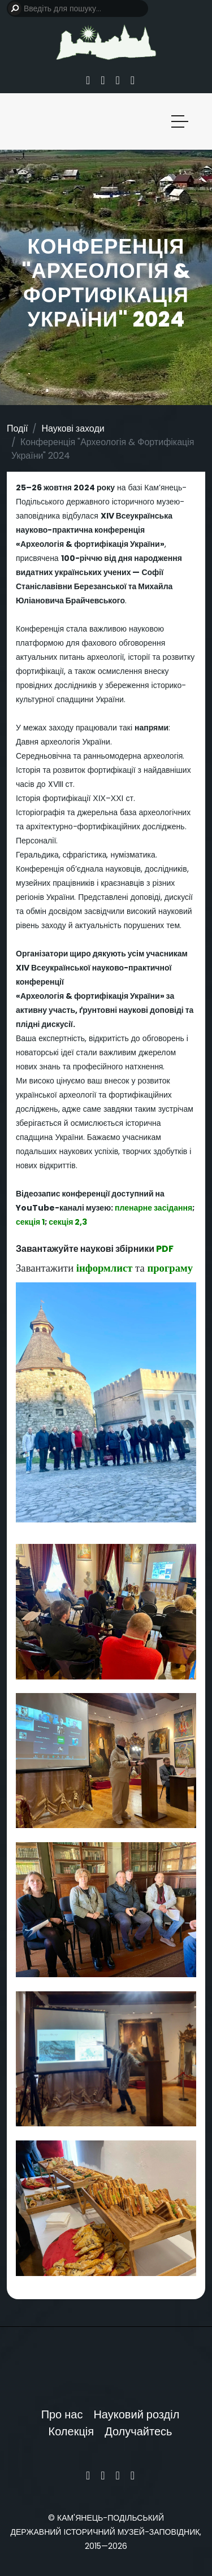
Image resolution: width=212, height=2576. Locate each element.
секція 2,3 (68, 1222)
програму (170, 1268)
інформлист (104, 1268)
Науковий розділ (136, 2414)
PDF (165, 1248)
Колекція (71, 2431)
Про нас (62, 2414)
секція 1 (30, 1222)
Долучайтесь (138, 2431)
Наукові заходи (72, 428)
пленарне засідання (153, 1207)
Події (17, 428)
